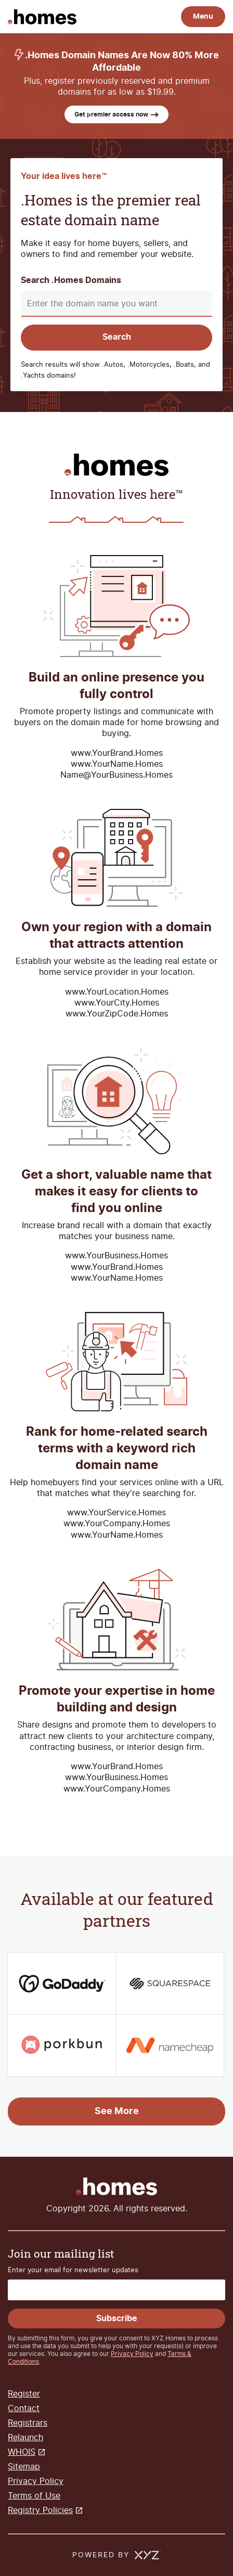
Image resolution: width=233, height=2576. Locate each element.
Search (116, 337)
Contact (24, 2408)
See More (117, 2111)
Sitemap (24, 2466)
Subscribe (116, 2318)
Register (24, 2394)
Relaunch (25, 2437)
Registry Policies (40, 2510)
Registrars (27, 2423)
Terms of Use (34, 2496)
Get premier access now (116, 114)
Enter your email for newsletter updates (73, 2269)
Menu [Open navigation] (203, 16)
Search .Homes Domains (71, 280)
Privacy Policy (132, 2354)
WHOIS (21, 2452)
